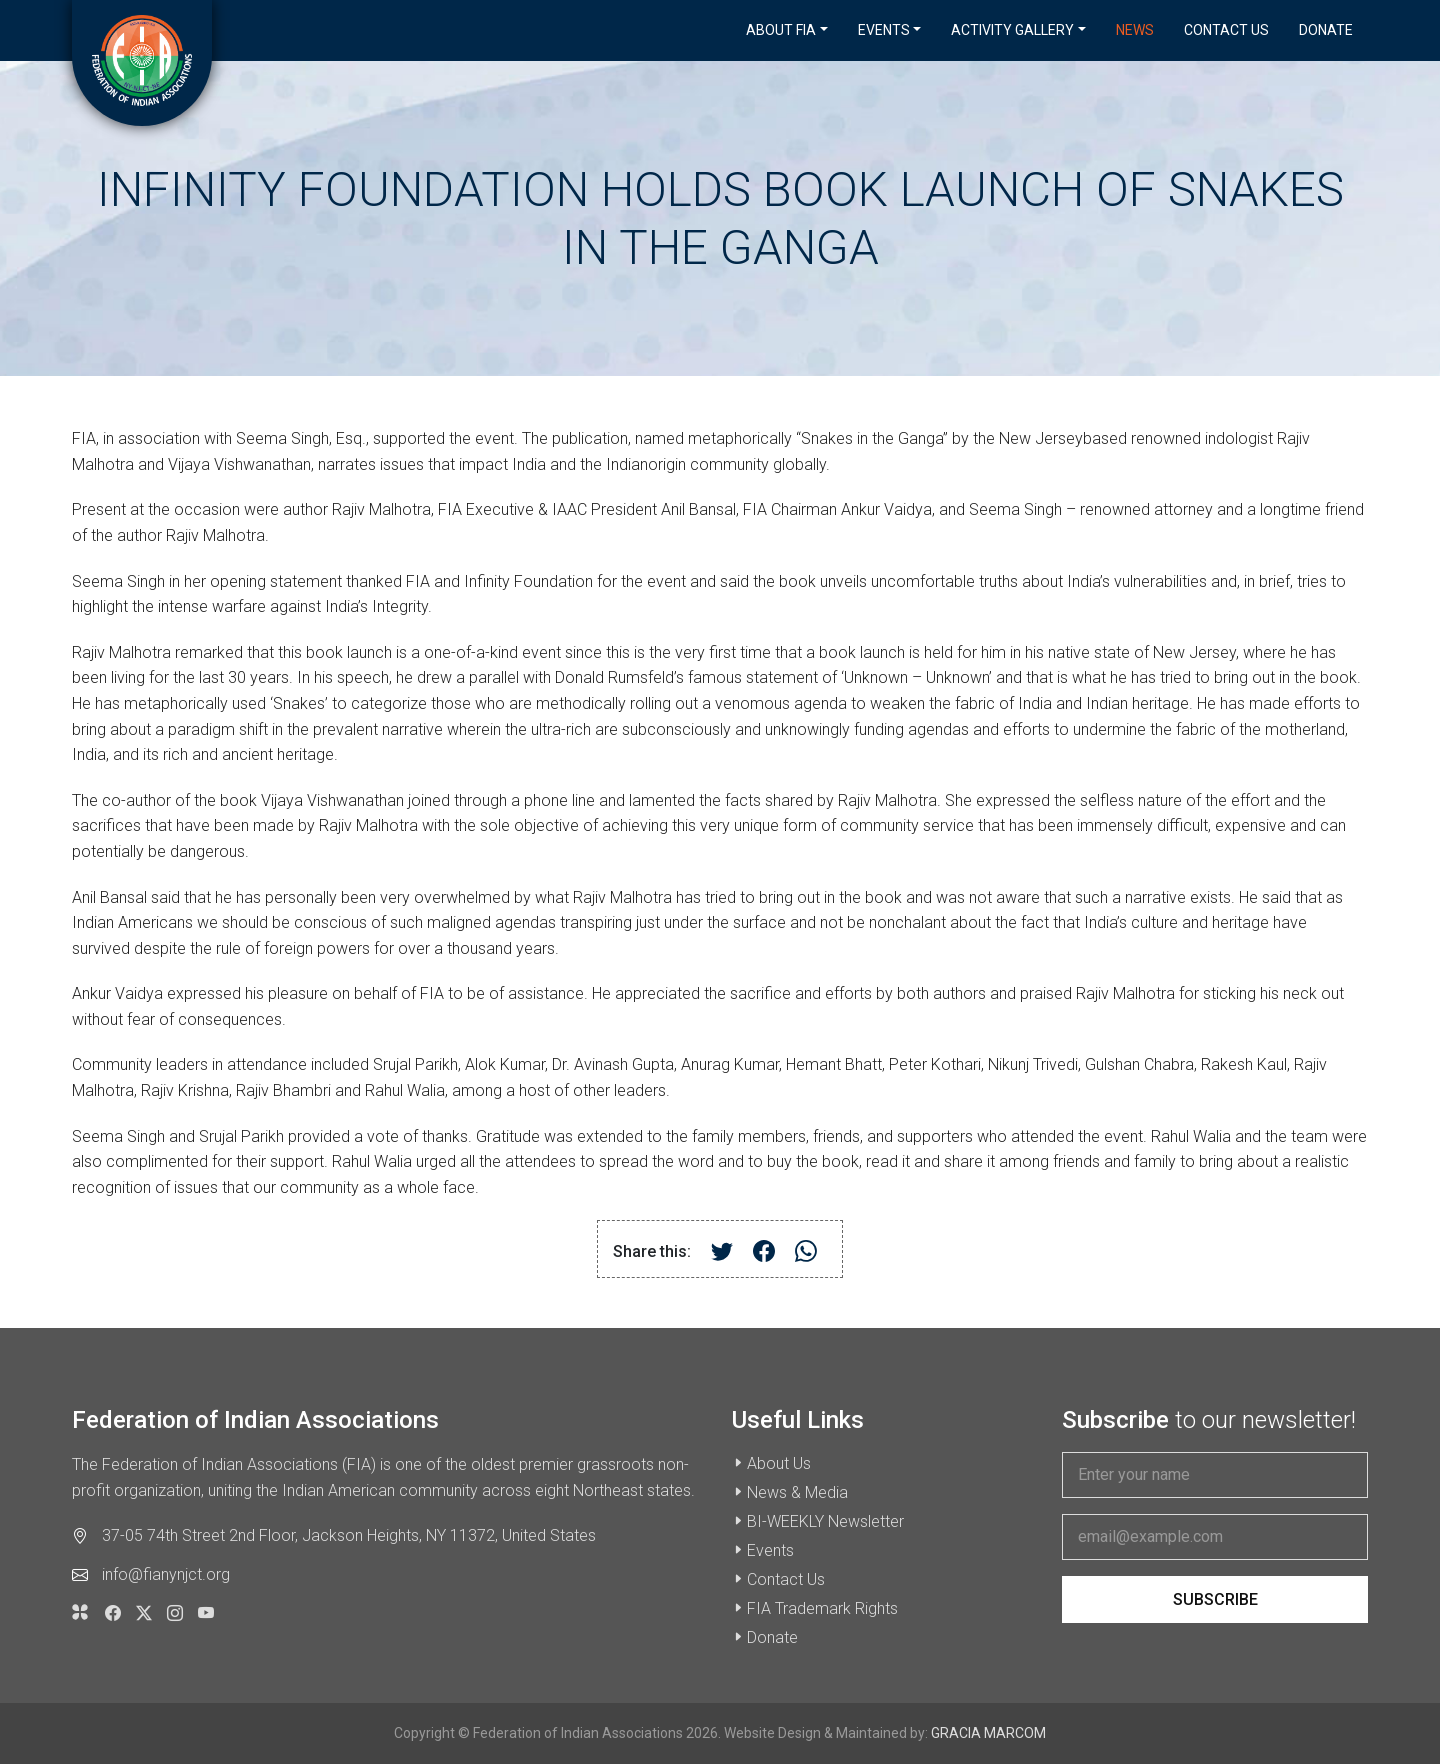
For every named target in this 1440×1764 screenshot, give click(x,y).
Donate (1326, 30)
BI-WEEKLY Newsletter (825, 1521)
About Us (779, 1463)
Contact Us (1226, 30)
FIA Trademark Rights (822, 1608)
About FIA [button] (781, 30)
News (1135, 30)
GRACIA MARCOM (988, 1733)
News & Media (797, 1492)
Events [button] (884, 30)
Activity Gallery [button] (1012, 30)
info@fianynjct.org (166, 1574)
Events (770, 1550)
